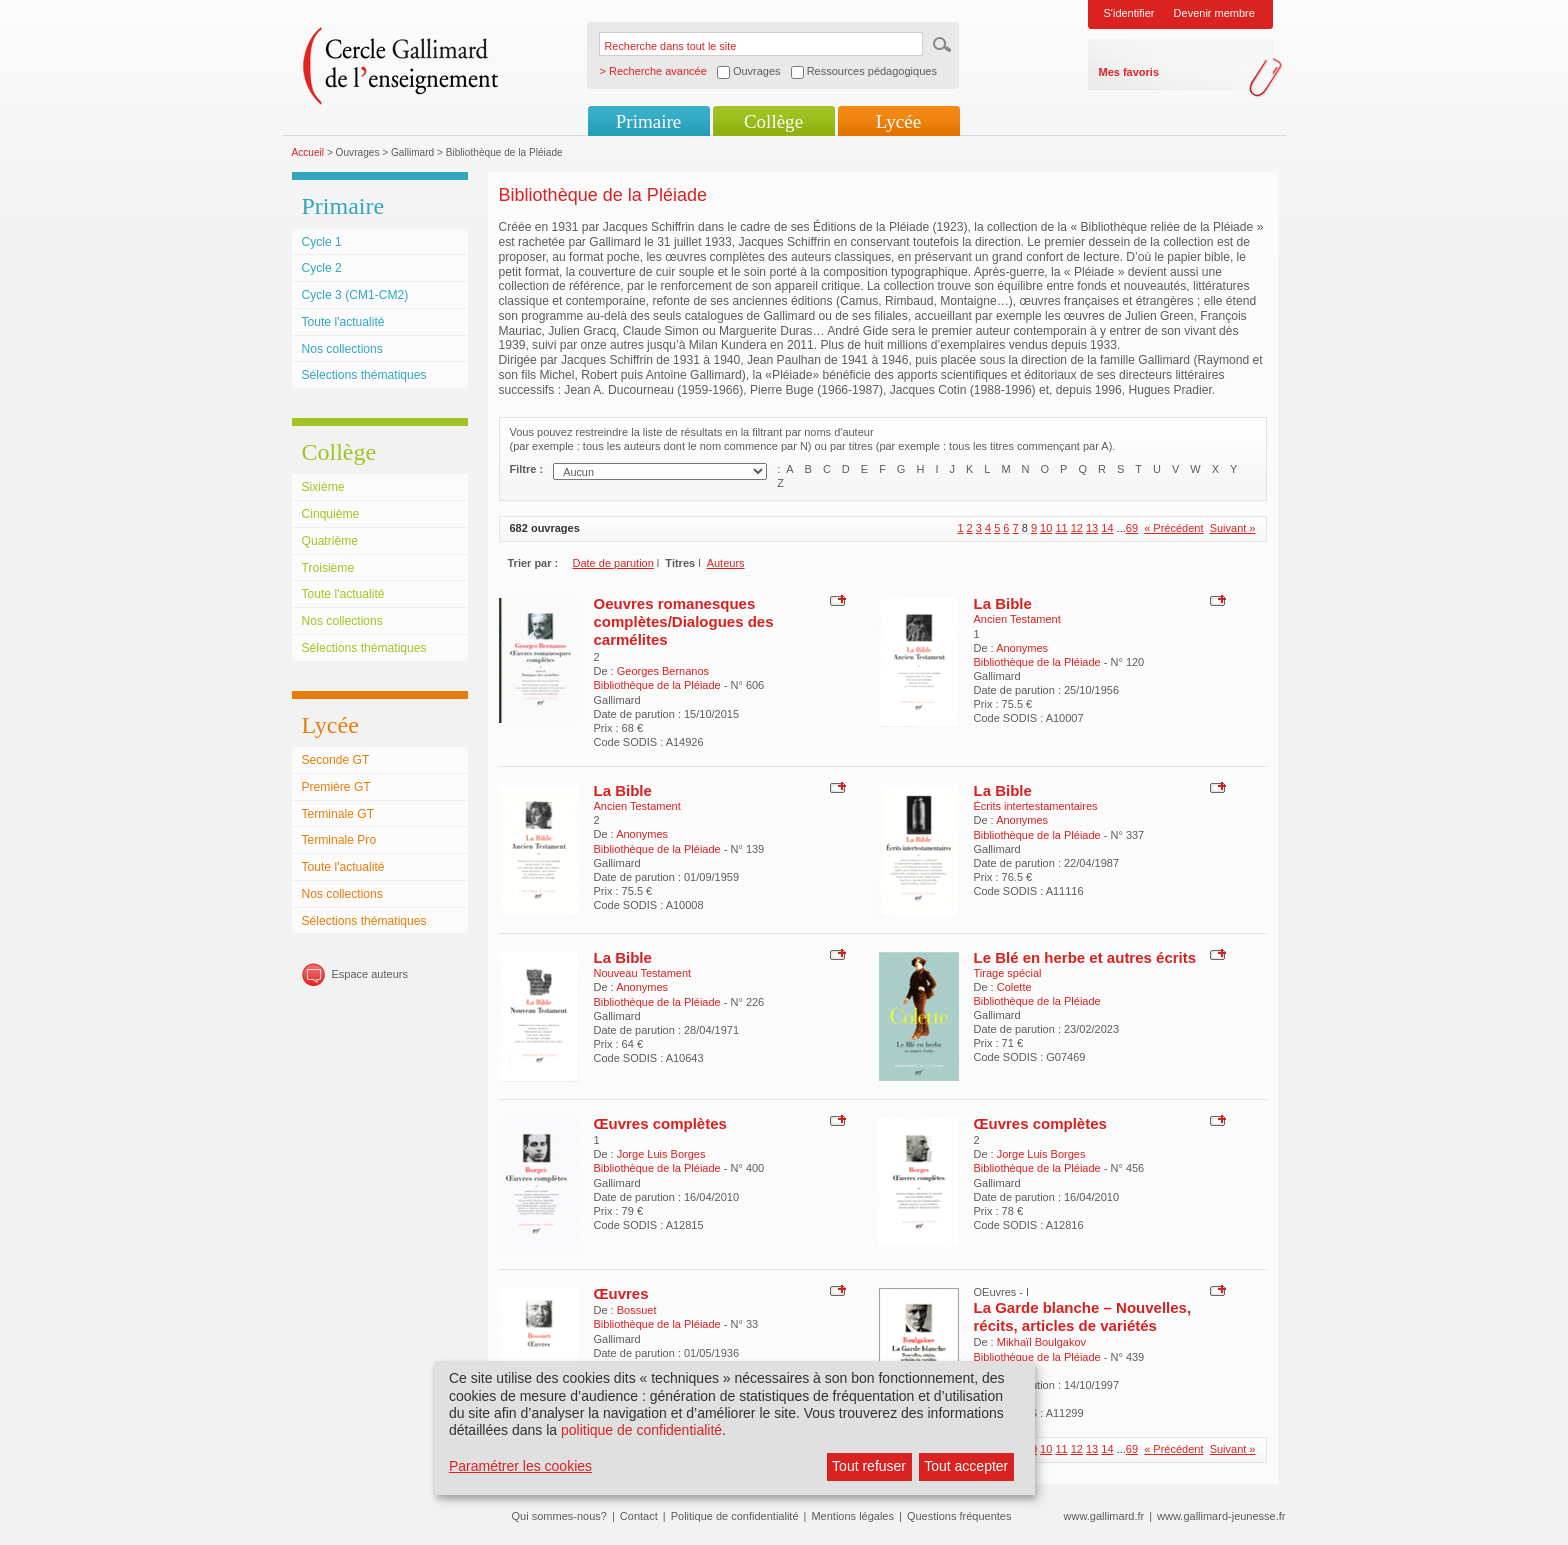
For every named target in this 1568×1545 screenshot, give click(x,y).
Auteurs (726, 563)
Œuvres (621, 1293)
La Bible (1003, 603)
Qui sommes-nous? (559, 1516)
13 (1092, 528)
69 (1132, 528)
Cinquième (331, 514)
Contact (639, 1516)
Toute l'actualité (343, 322)
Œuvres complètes (660, 1123)
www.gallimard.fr (1104, 1516)
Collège (773, 121)
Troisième (328, 568)
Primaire (648, 121)
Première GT (336, 787)
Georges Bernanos (663, 671)
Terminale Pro (339, 840)
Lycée (898, 121)
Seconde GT (336, 760)
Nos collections (342, 349)
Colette (1014, 987)
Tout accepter (966, 1466)
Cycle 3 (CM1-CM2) (355, 295)
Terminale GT (338, 814)
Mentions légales (852, 1516)
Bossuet (637, 1310)
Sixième (323, 487)
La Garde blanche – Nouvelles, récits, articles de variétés (1083, 1316)
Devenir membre (1214, 13)
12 (1077, 528)
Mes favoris (1129, 72)
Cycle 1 (322, 242)
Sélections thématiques (364, 375)
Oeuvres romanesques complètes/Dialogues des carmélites (684, 622)
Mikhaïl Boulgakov (1041, 1342)
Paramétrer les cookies (520, 1466)
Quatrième (330, 541)
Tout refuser (869, 1466)
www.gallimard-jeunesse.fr (1221, 1516)
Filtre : (527, 469)
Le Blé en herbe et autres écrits (1085, 957)
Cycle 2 (322, 268)
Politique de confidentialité (735, 1516)
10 (1046, 528)
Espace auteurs (370, 974)
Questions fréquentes (959, 1516)
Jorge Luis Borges (661, 1154)
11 (1061, 528)
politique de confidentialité (641, 1430)
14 (1107, 528)
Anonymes (1022, 648)
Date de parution (613, 563)
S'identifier (1129, 13)
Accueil (308, 152)
